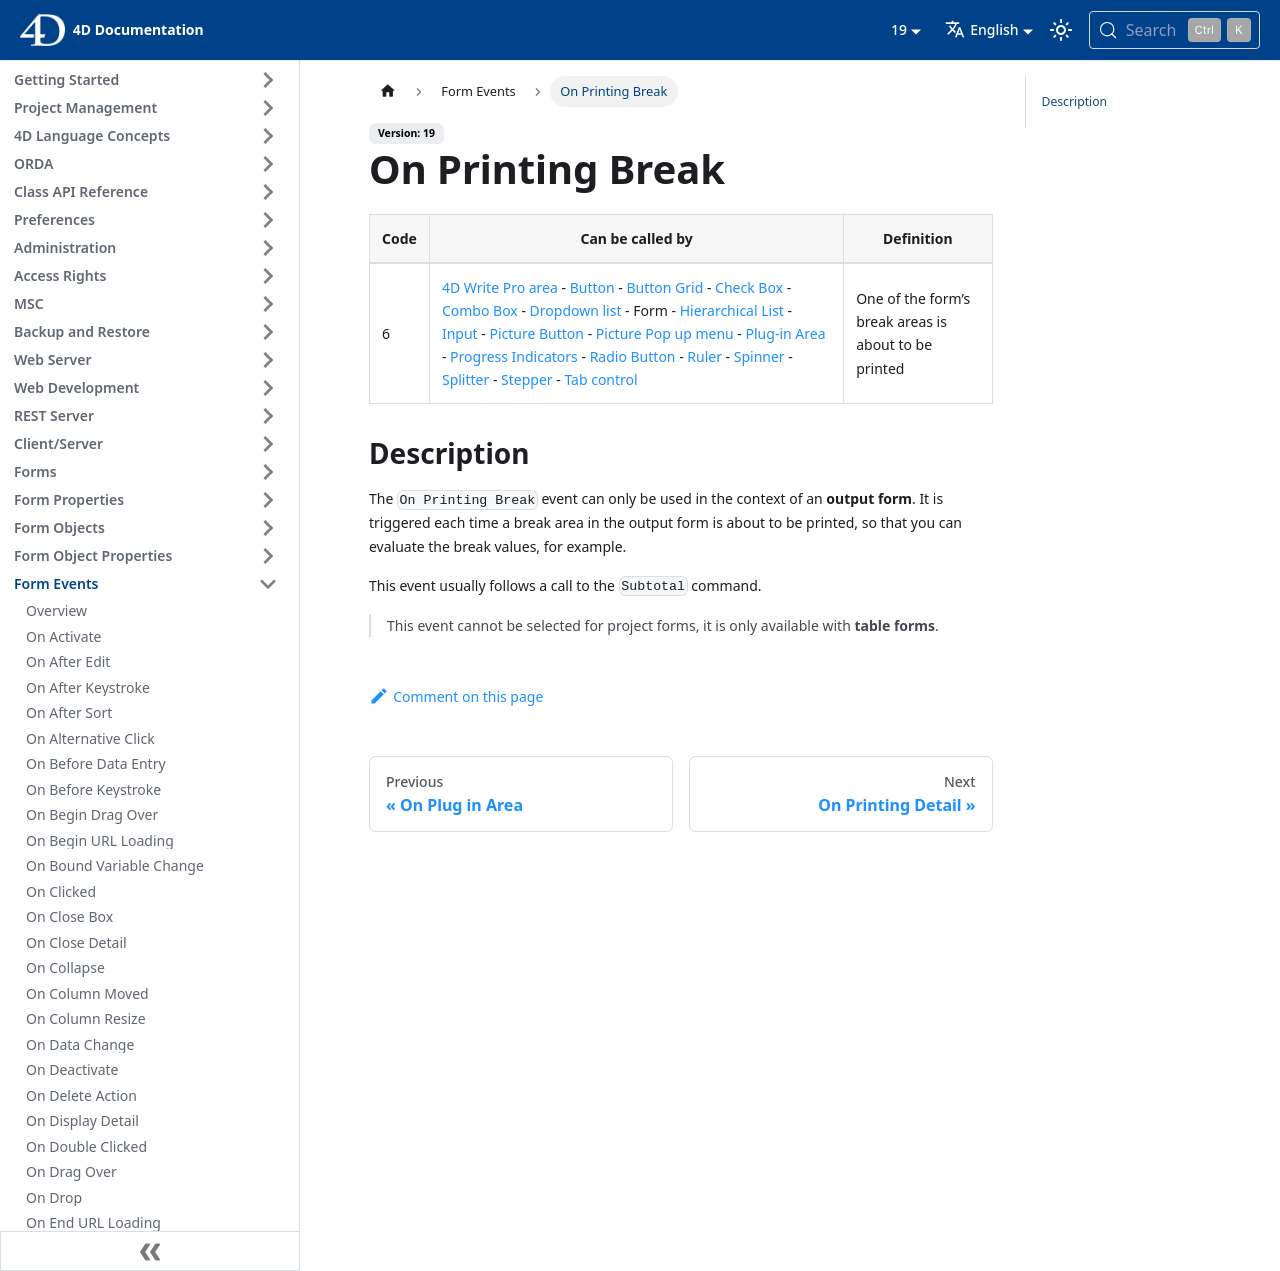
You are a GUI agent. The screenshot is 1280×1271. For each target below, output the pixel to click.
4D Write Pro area (500, 287)
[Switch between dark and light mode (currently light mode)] (1061, 30)
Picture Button (536, 333)
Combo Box (480, 310)
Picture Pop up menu (665, 333)
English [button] (981, 29)
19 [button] (899, 29)
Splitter (465, 379)
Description (1075, 101)
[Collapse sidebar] (150, 1251)
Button (592, 287)
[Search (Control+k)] (1174, 30)
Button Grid (664, 287)
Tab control (600, 379)
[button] (149, 80)
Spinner (759, 356)
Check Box (749, 287)
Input (460, 333)
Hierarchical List (732, 310)
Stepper (527, 379)
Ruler (704, 356)
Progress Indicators (514, 356)
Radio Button (633, 356)
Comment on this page (456, 696)
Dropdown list (576, 310)
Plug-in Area (786, 333)
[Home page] (388, 91)
